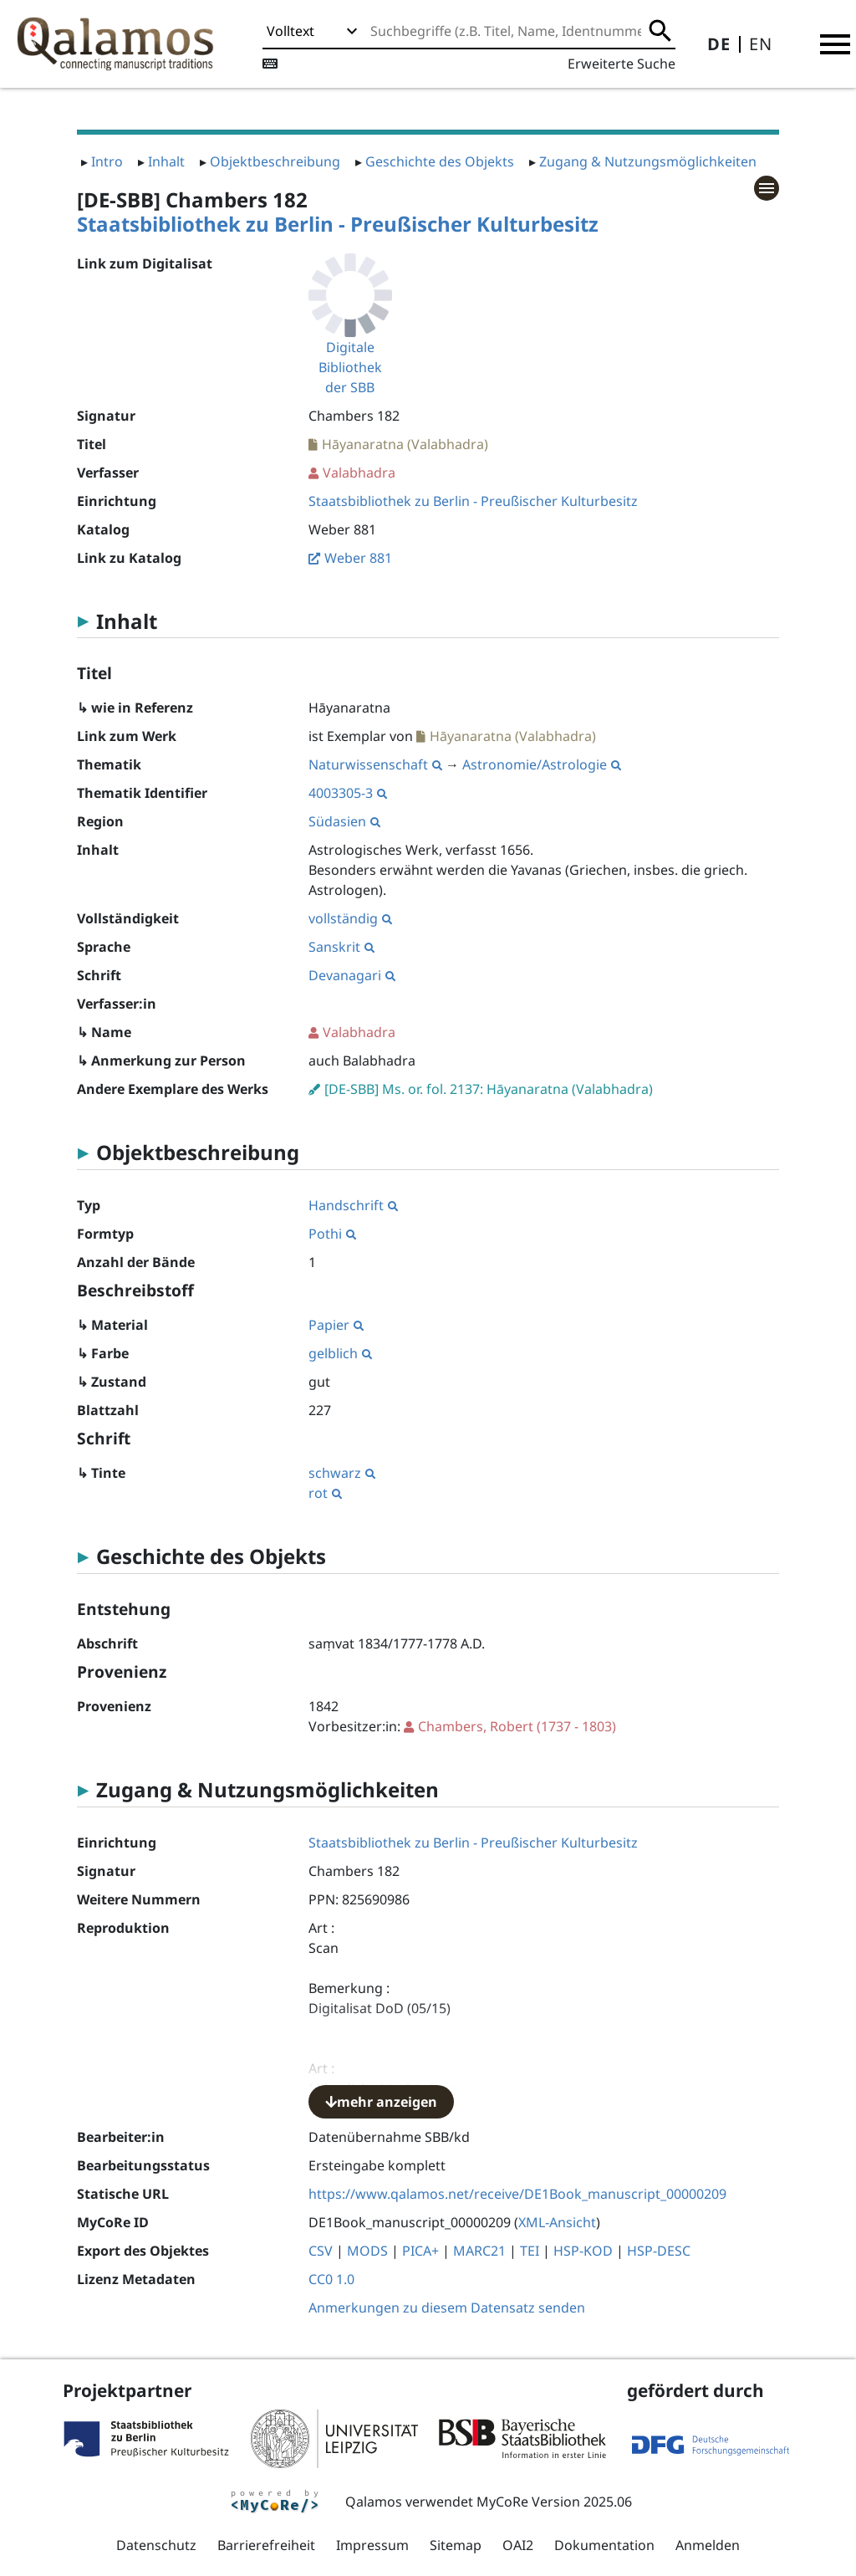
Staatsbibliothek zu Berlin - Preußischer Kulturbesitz (338, 224)
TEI (529, 2250)
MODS (367, 2250)
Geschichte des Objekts (439, 161)
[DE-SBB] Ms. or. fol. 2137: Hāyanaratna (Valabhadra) (488, 1089)
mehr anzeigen (381, 2102)
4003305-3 (347, 793)
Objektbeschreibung (275, 161)
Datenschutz (156, 2545)
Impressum (372, 2545)
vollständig (350, 918)
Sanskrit (341, 947)
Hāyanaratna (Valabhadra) (405, 444)
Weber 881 (358, 558)
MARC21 (479, 2250)
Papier (336, 1325)
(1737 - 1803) (517, 1726)
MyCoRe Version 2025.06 (554, 2501)
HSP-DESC (658, 2250)
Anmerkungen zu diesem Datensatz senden (446, 2307)
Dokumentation (604, 2545)
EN (760, 44)
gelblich (340, 1353)
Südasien (344, 821)
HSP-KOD (583, 2250)
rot (325, 1493)
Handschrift (353, 1205)
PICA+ (420, 2250)
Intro (107, 161)
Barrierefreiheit (266, 2545)
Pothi (332, 1233)
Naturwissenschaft (375, 764)
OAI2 (517, 2545)
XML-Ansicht (557, 2222)
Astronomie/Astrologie (541, 764)
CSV (320, 2250)
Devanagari (351, 975)
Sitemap (456, 2545)
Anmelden (707, 2545)
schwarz (341, 1473)
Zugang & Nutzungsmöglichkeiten (648, 161)
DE (719, 44)
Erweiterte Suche (621, 63)
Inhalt (166, 161)
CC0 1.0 (331, 2279)
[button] (835, 44)
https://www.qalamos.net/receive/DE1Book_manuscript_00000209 (517, 2194)
